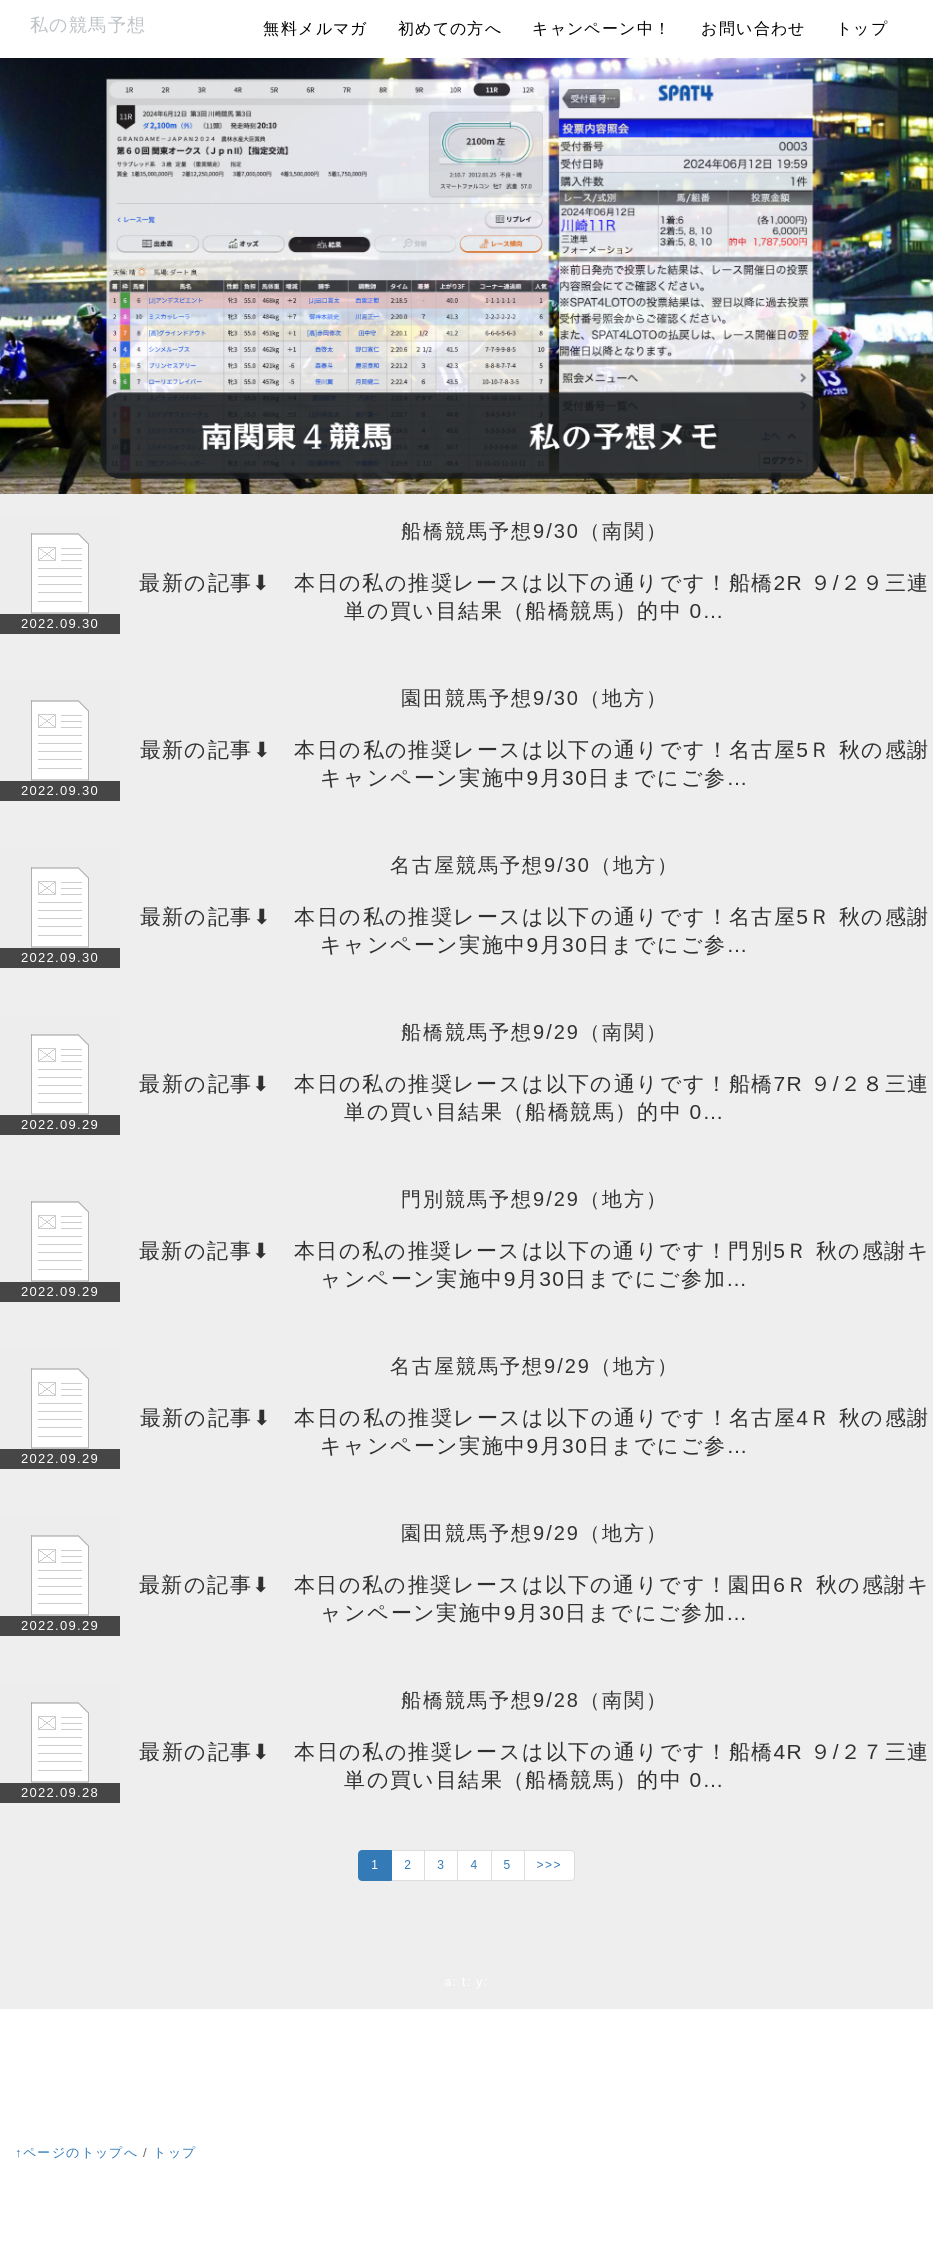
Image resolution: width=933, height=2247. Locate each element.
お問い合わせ (753, 28)
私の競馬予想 (88, 25)
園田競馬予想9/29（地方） (534, 1533)
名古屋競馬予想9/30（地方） (534, 865)
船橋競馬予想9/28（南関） (534, 1700)
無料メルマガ (315, 28)
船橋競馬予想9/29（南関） (534, 1032)
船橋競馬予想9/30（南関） (534, 531)
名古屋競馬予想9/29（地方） (534, 1366)
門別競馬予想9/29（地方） (534, 1199)
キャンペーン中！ (601, 28)
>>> (549, 1865)
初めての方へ (450, 28)
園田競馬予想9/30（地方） (534, 698)
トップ (862, 28)
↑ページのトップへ (76, 2152)
